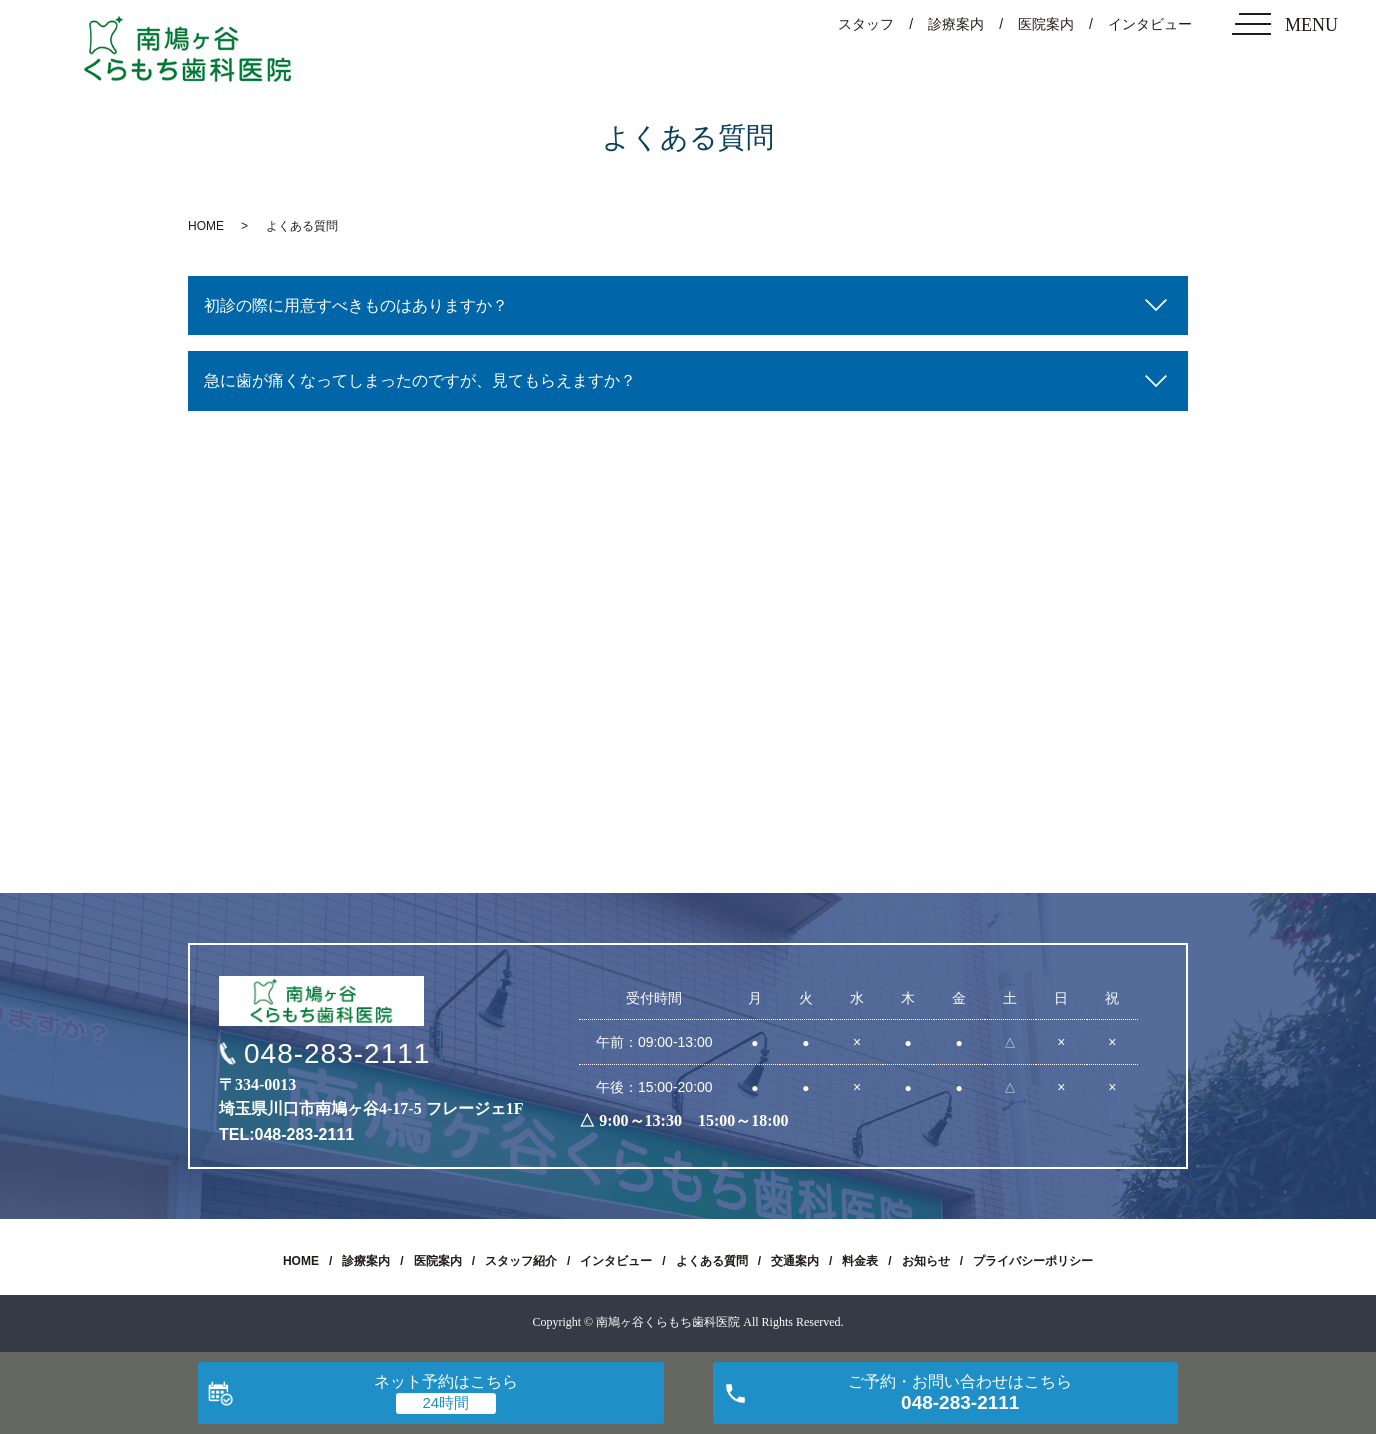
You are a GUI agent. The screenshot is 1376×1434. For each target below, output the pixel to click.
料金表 (860, 1261)
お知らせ (926, 1261)
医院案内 (1046, 24)
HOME (206, 226)
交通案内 (795, 1261)
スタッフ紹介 (521, 1261)
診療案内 (956, 24)
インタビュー (1150, 24)
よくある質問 (712, 1261)
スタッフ (866, 24)
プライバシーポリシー (1033, 1261)
